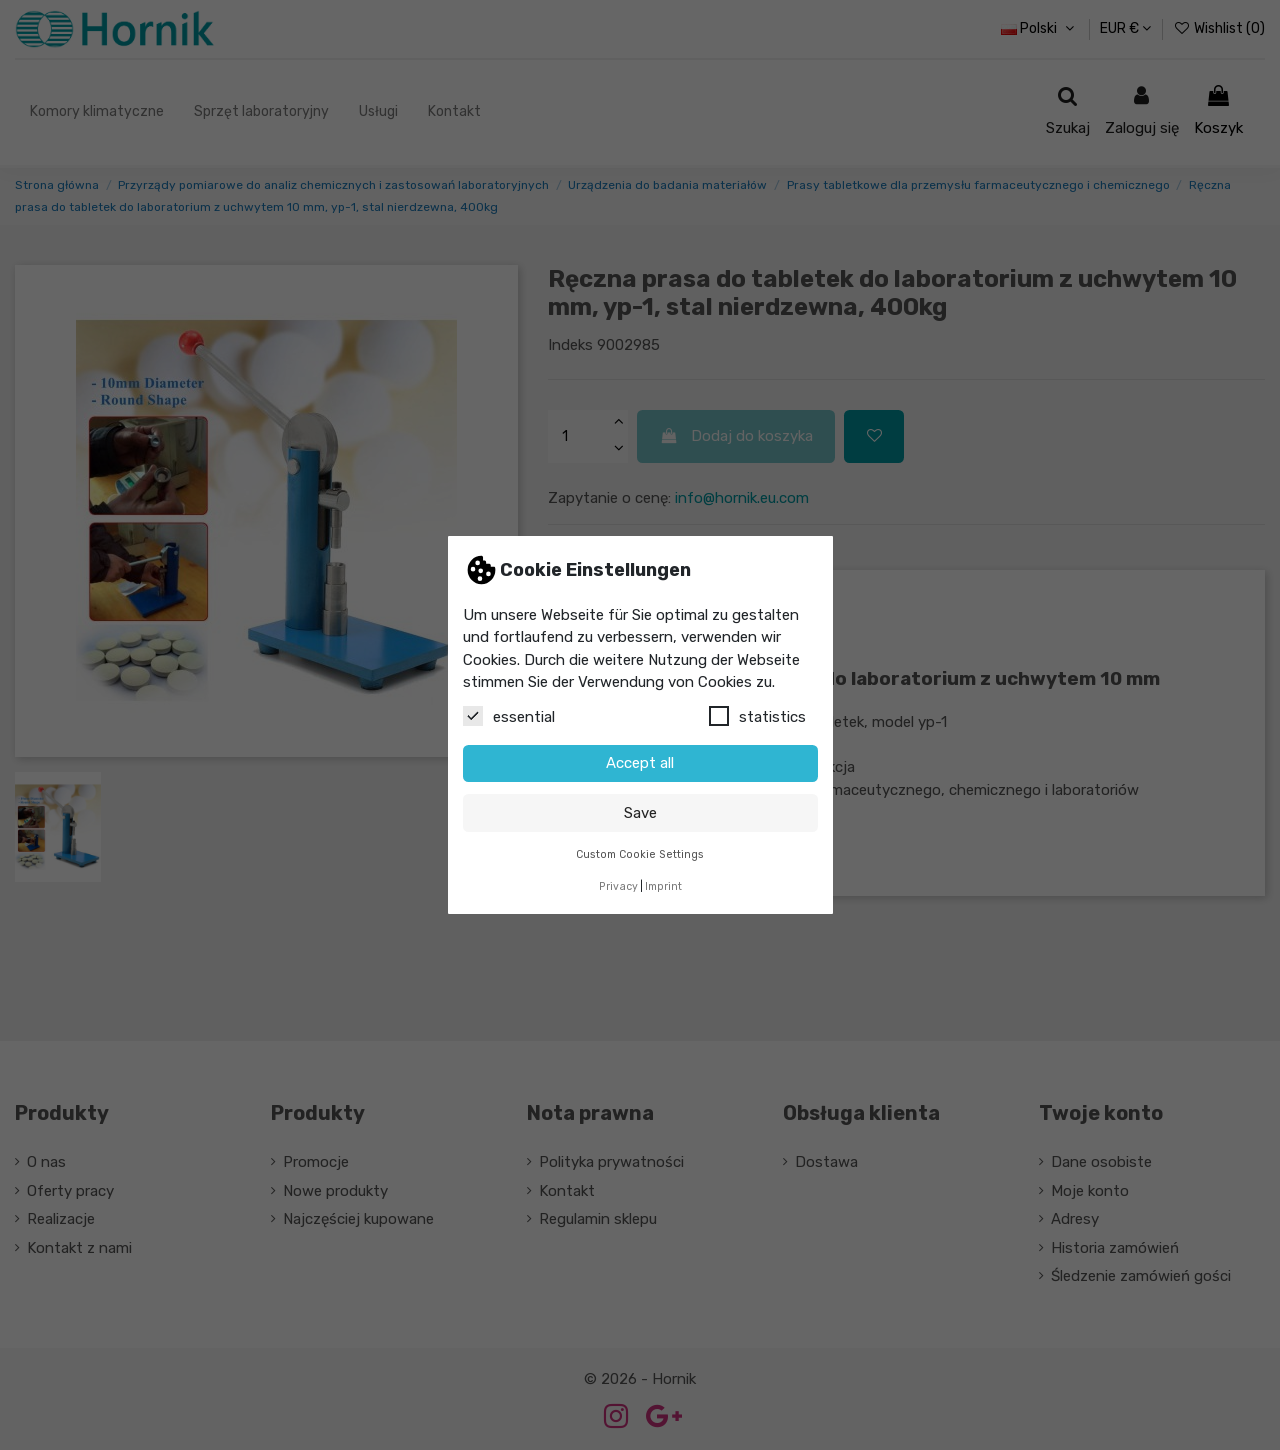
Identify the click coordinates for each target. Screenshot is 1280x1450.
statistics (757, 716)
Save (640, 813)
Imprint (663, 886)
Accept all (640, 763)
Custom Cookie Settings (640, 854)
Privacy (618, 886)
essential (509, 716)
